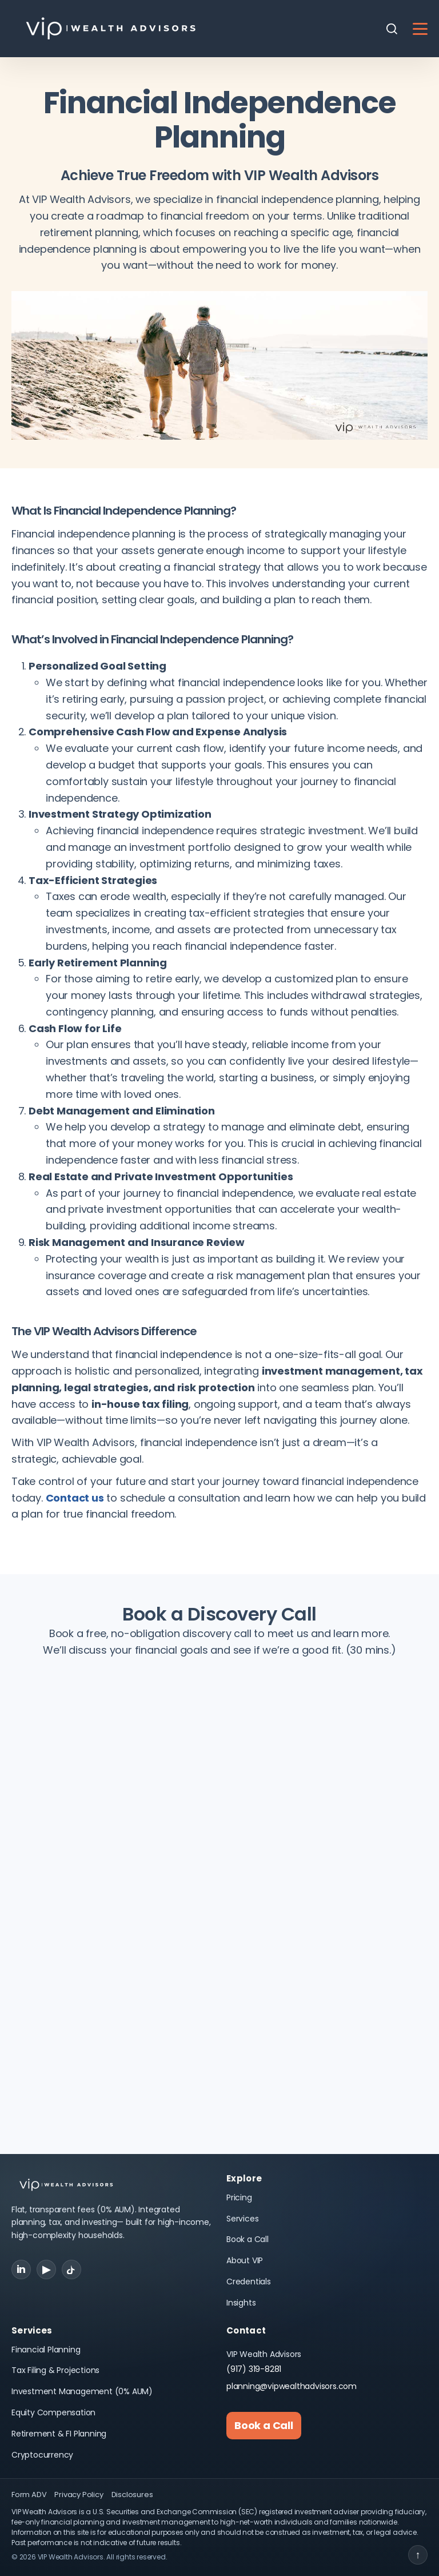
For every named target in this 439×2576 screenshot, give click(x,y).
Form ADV (28, 2494)
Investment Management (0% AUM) (82, 2391)
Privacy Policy (78, 2494)
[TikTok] (71, 2269)
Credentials (248, 2281)
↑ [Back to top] (418, 2554)
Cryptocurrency (42, 2454)
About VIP (244, 2260)
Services (242, 2218)
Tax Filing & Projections (55, 2370)
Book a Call (247, 2239)
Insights (241, 2302)
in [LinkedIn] (21, 2269)
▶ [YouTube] (46, 2269)
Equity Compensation (53, 2412)
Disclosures (132, 2494)
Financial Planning (45, 2349)
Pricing (239, 2197)
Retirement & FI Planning (58, 2433)
